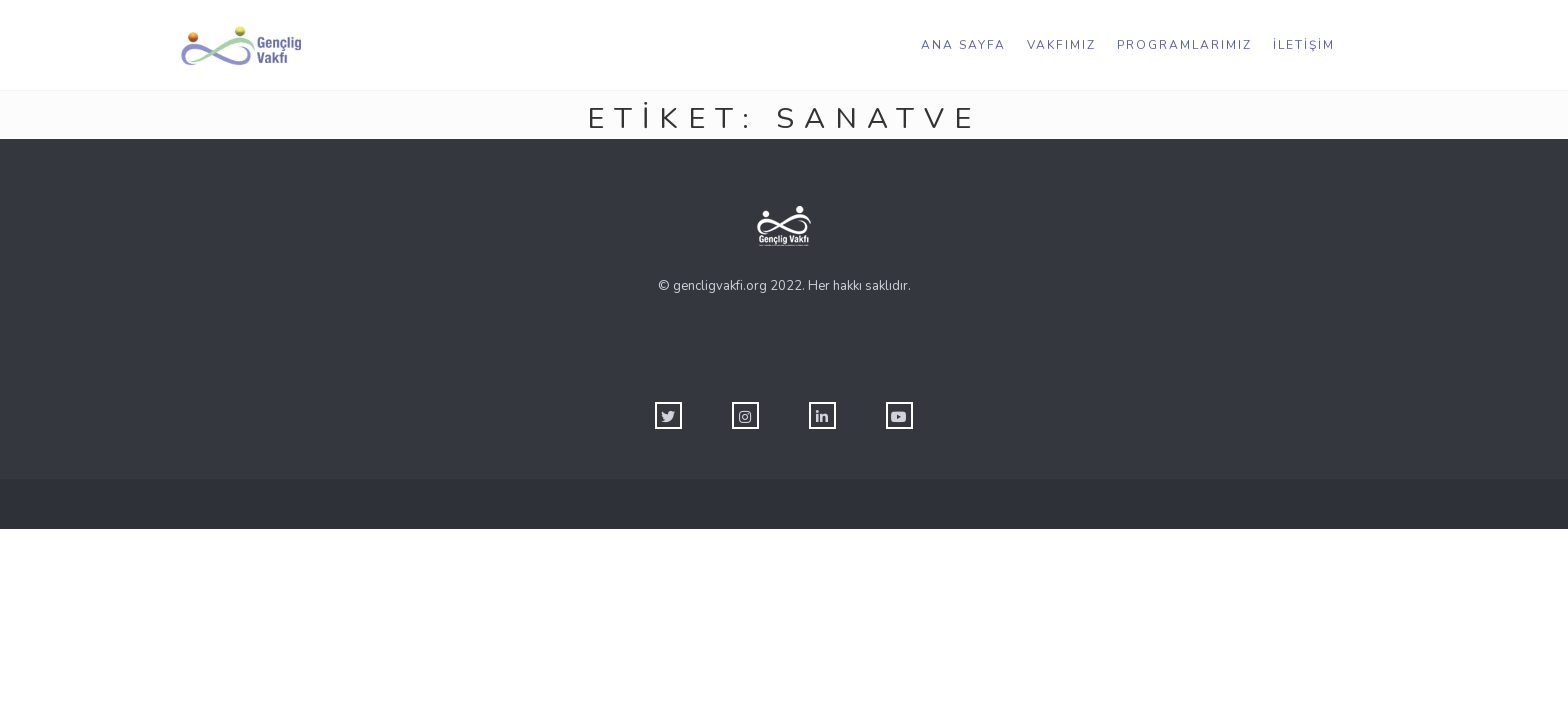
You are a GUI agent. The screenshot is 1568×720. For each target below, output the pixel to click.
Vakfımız (1061, 45)
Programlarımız (1184, 45)
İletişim (1304, 45)
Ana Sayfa (963, 45)
